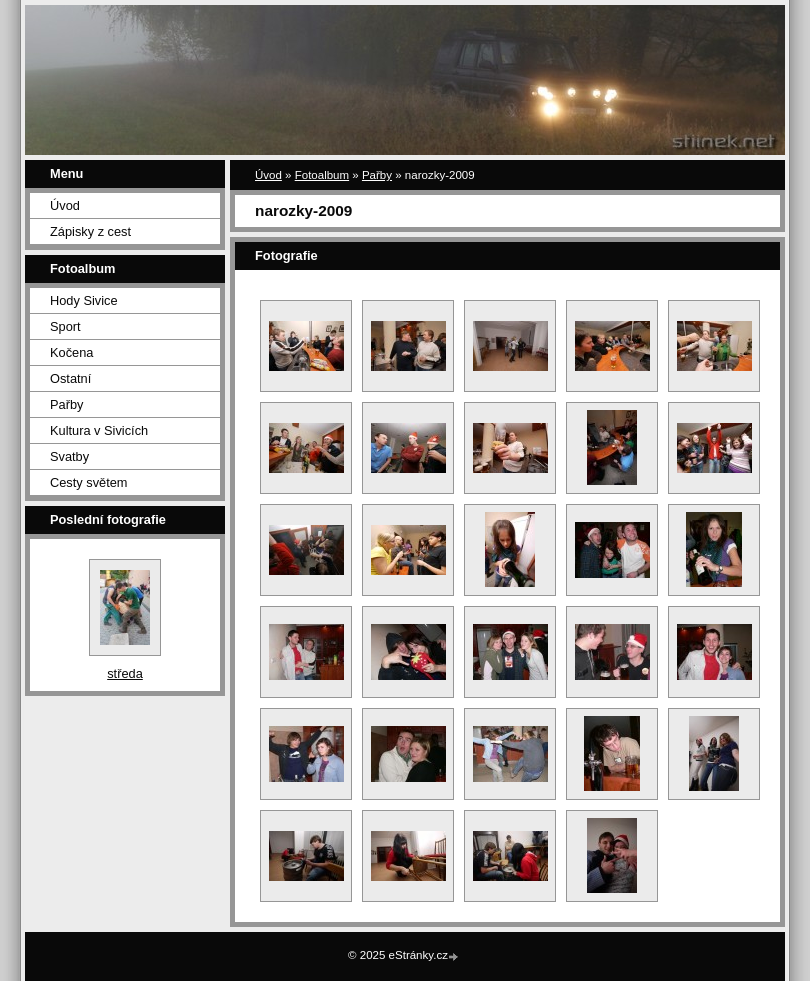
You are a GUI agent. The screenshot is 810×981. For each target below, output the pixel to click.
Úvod (65, 205)
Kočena (71, 352)
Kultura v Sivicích (99, 430)
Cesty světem (89, 482)
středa (125, 673)
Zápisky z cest (90, 231)
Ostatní (70, 378)
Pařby (66, 404)
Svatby (69, 456)
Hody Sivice (84, 300)
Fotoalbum (322, 175)
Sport (65, 326)
